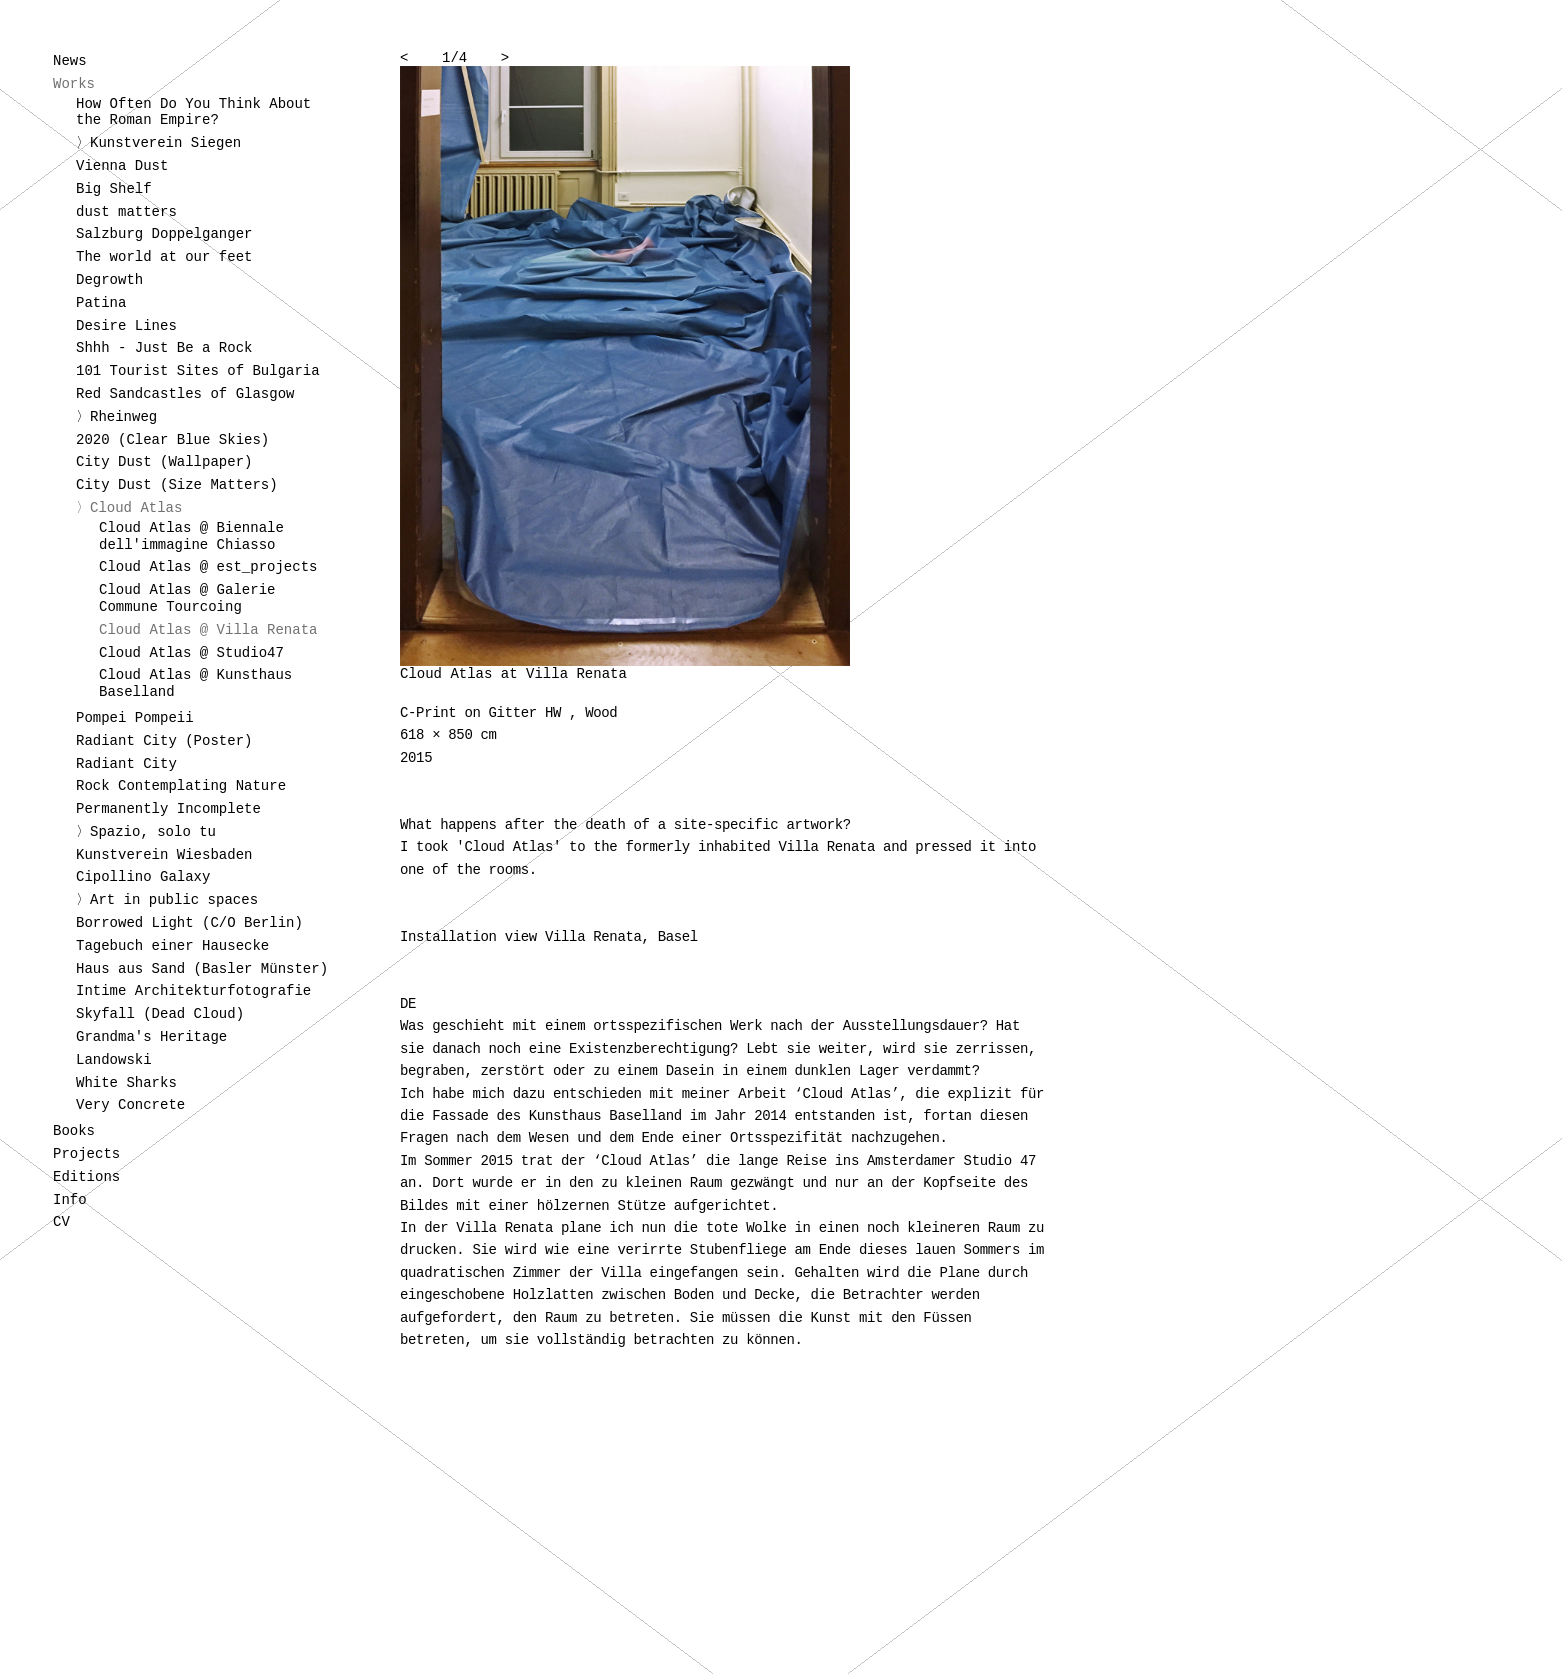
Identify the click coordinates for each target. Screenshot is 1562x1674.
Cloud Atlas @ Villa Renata (208, 630)
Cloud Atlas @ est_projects (208, 567)
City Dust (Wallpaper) (164, 462)
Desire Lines (126, 326)
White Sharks (126, 1083)
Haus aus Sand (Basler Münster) (202, 969)
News (70, 61)
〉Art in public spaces (167, 900)
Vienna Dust (122, 166)
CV (61, 1222)
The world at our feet (164, 257)
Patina (101, 303)
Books (74, 1131)
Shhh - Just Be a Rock (164, 348)
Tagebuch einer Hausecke (172, 946)
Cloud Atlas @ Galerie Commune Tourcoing (187, 598)
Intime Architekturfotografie (193, 991)
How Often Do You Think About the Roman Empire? (193, 112)
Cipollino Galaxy (143, 877)
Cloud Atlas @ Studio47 (191, 653)
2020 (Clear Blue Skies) (172, 440)
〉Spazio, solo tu (146, 832)
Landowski (114, 1060)
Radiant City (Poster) (164, 741)
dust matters (126, 212)
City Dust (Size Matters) (177, 485)
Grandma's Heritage (151, 1037)
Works (74, 84)
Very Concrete (130, 1105)
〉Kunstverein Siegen (158, 143)
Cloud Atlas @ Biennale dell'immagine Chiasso (191, 536)
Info (70, 1200)
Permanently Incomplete (168, 809)
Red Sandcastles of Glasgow (185, 394)
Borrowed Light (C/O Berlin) (189, 923)
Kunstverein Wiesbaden (164, 855)
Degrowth (109, 280)
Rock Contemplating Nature (181, 786)
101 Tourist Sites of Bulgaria (198, 371)
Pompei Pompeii (135, 718)
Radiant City (126, 764)
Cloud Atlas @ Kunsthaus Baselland (195, 683)
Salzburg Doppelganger (164, 234)
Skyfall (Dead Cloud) (160, 1014)
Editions (86, 1177)
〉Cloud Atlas (129, 508)
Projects (86, 1154)
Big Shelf (114, 189)
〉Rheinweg (116, 417)
